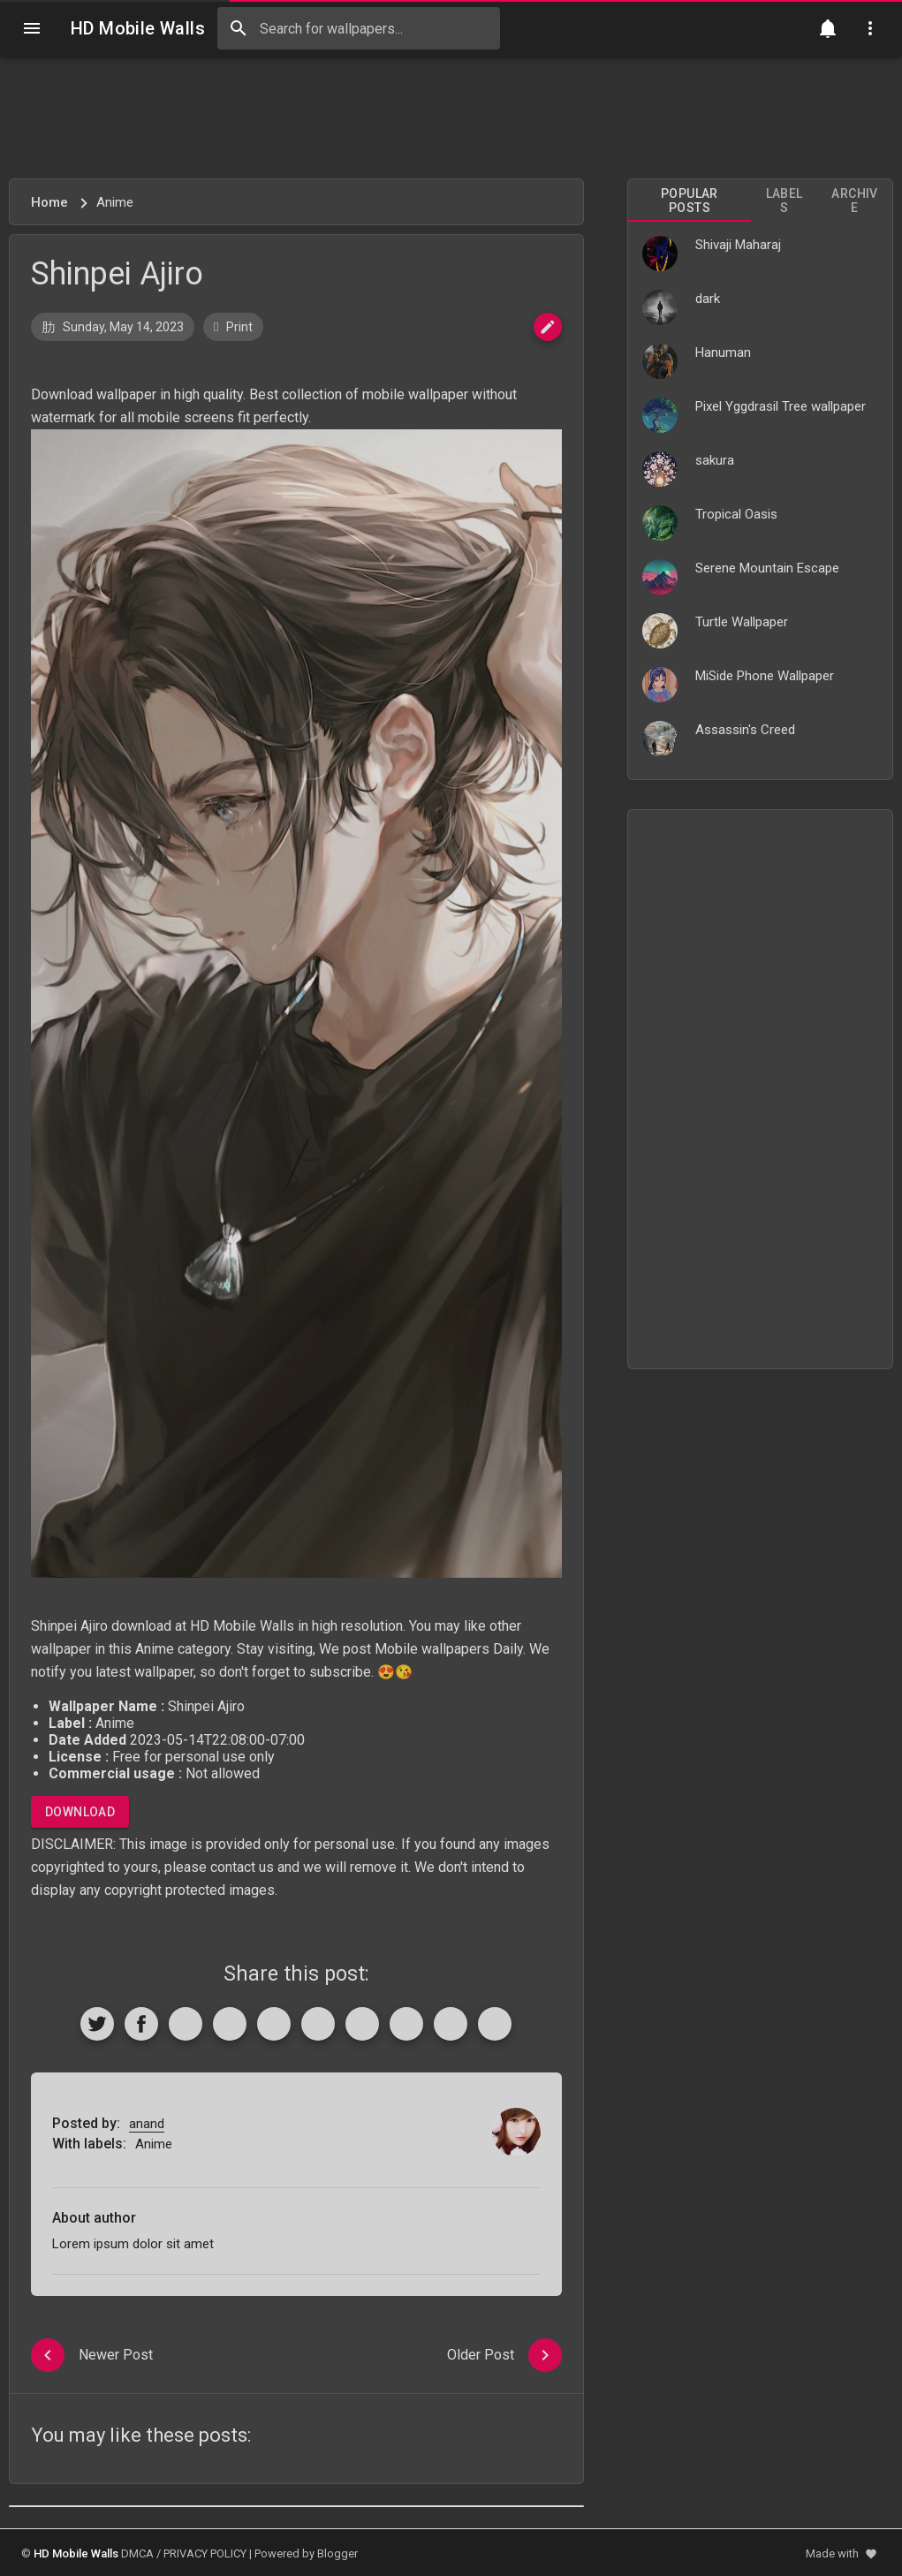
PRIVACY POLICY (204, 2553)
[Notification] (828, 28)
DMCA (137, 2553)
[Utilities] (870, 28)
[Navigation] (32, 28)
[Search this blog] (358, 28)
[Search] (238, 28)
